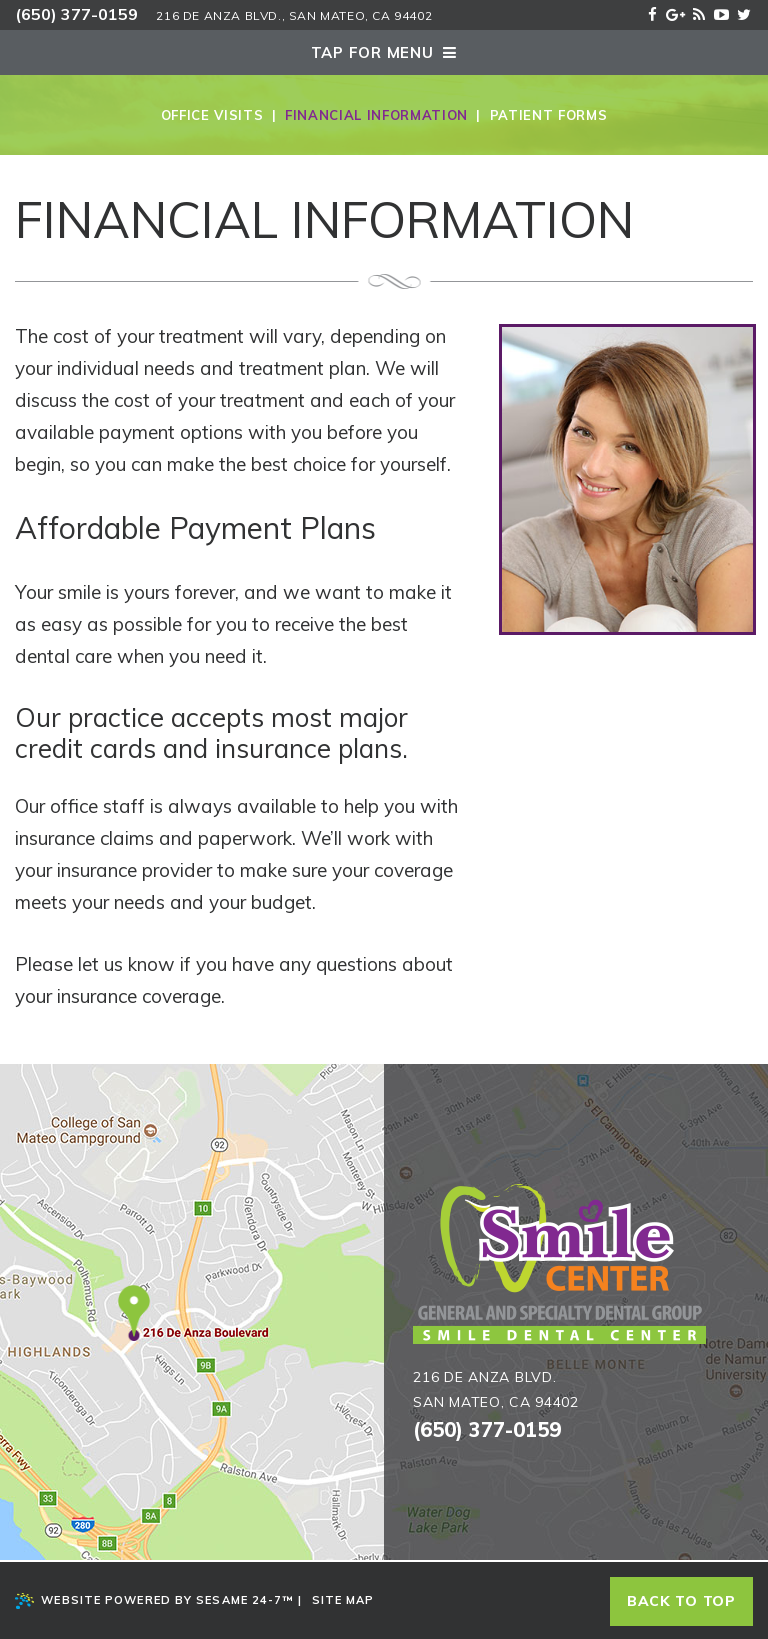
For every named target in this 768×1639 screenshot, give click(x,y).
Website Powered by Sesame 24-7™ (154, 1601)
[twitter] (744, 12)
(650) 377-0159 (76, 14)
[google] (675, 12)
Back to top (681, 1601)
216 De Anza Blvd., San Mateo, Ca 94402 (294, 15)
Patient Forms (548, 115)
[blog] (699, 12)
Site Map (343, 1600)
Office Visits (212, 115)
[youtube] (721, 12)
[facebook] (652, 12)
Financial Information (376, 115)
